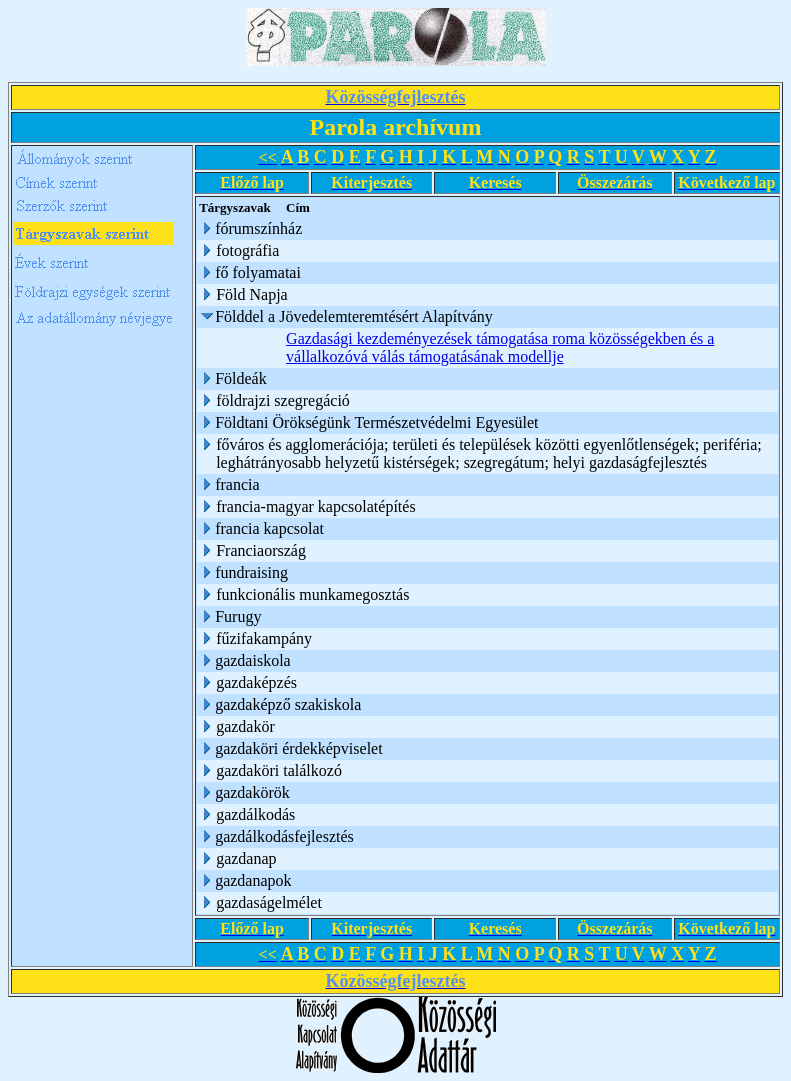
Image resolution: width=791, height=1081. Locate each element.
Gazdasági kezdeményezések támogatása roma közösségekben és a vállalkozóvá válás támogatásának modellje (501, 347)
